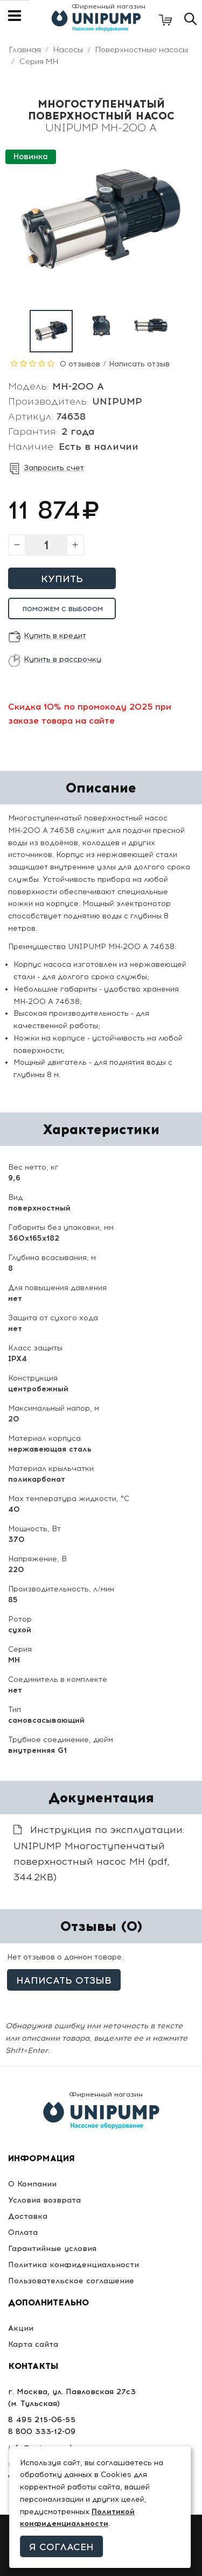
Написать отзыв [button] (64, 1980)
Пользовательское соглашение (71, 2280)
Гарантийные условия (52, 2248)
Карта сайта (33, 2344)
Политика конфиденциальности (73, 2264)
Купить (62, 579)
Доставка (27, 2216)
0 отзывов (80, 364)
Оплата (23, 2232)
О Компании (32, 2184)
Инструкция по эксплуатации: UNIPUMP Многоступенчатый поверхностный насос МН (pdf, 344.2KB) (98, 1853)
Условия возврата (44, 2200)
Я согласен (61, 2547)
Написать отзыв (139, 364)
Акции (20, 2328)
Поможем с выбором (63, 609)
